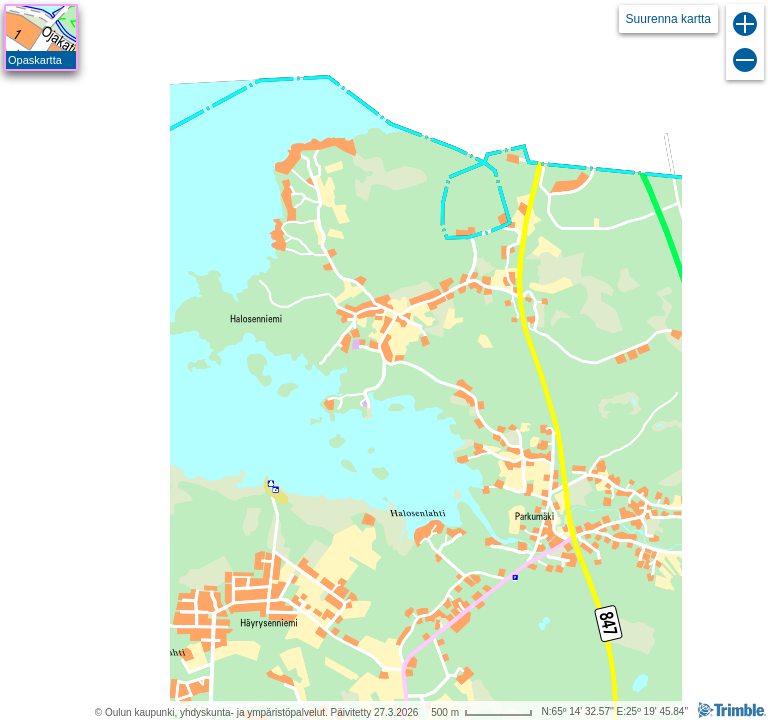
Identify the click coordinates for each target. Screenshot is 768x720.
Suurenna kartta (668, 19)
